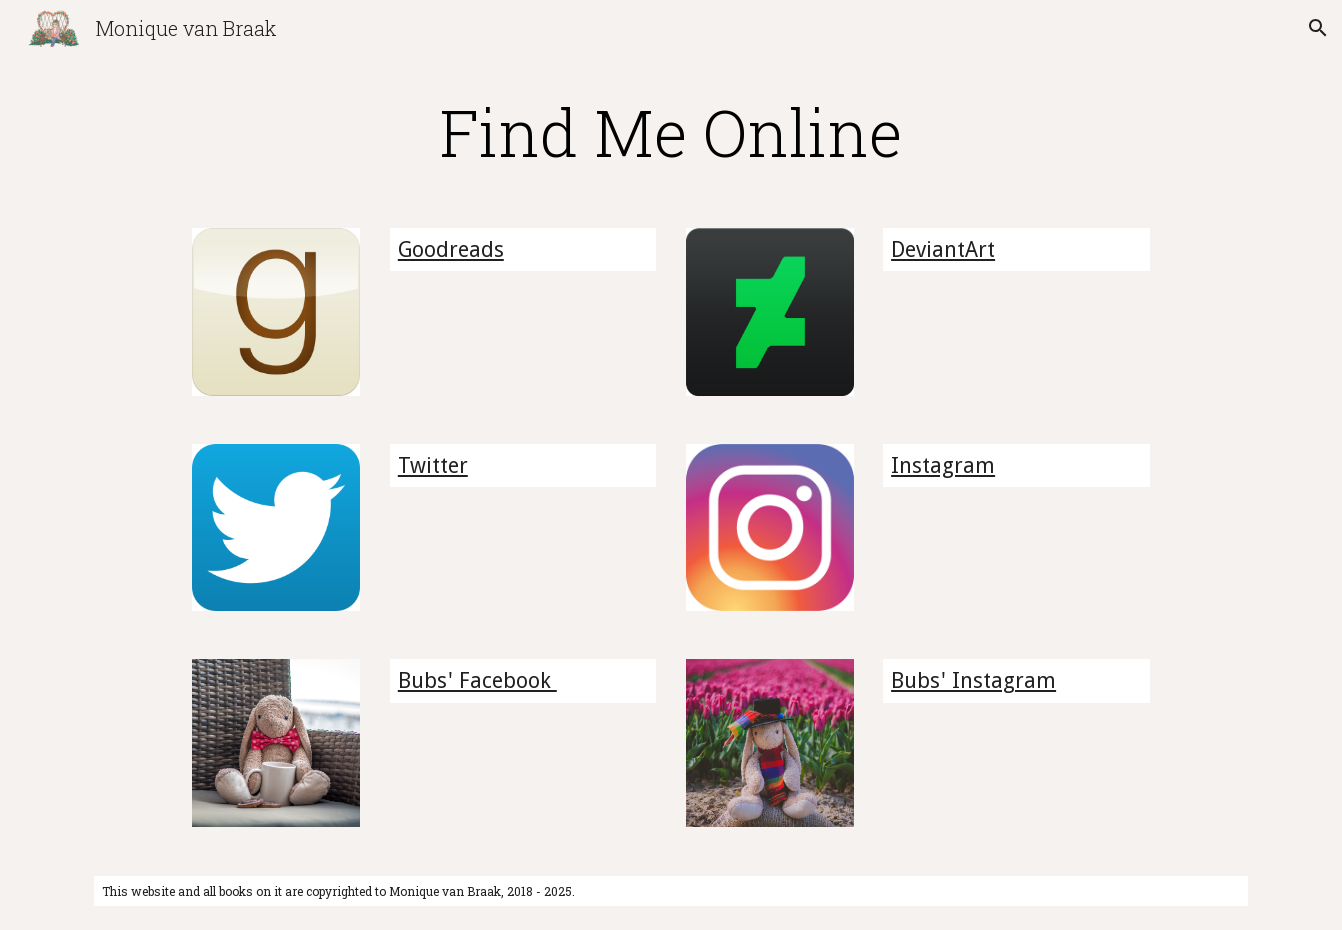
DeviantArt (943, 249)
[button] (1318, 28)
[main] (671, 132)
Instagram (943, 465)
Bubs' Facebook (477, 680)
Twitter (433, 465)
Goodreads (451, 249)
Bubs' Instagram (973, 680)
